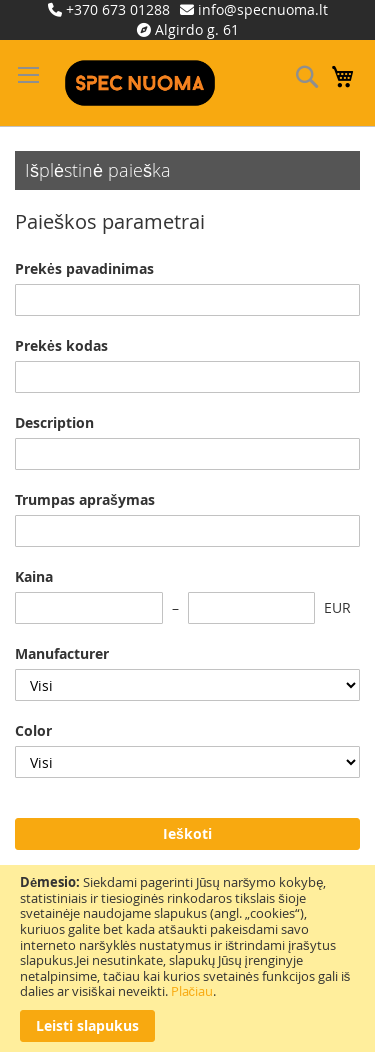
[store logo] (140, 83)
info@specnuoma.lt (263, 9)
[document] (187, 958)
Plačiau (192, 991)
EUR (337, 607)
